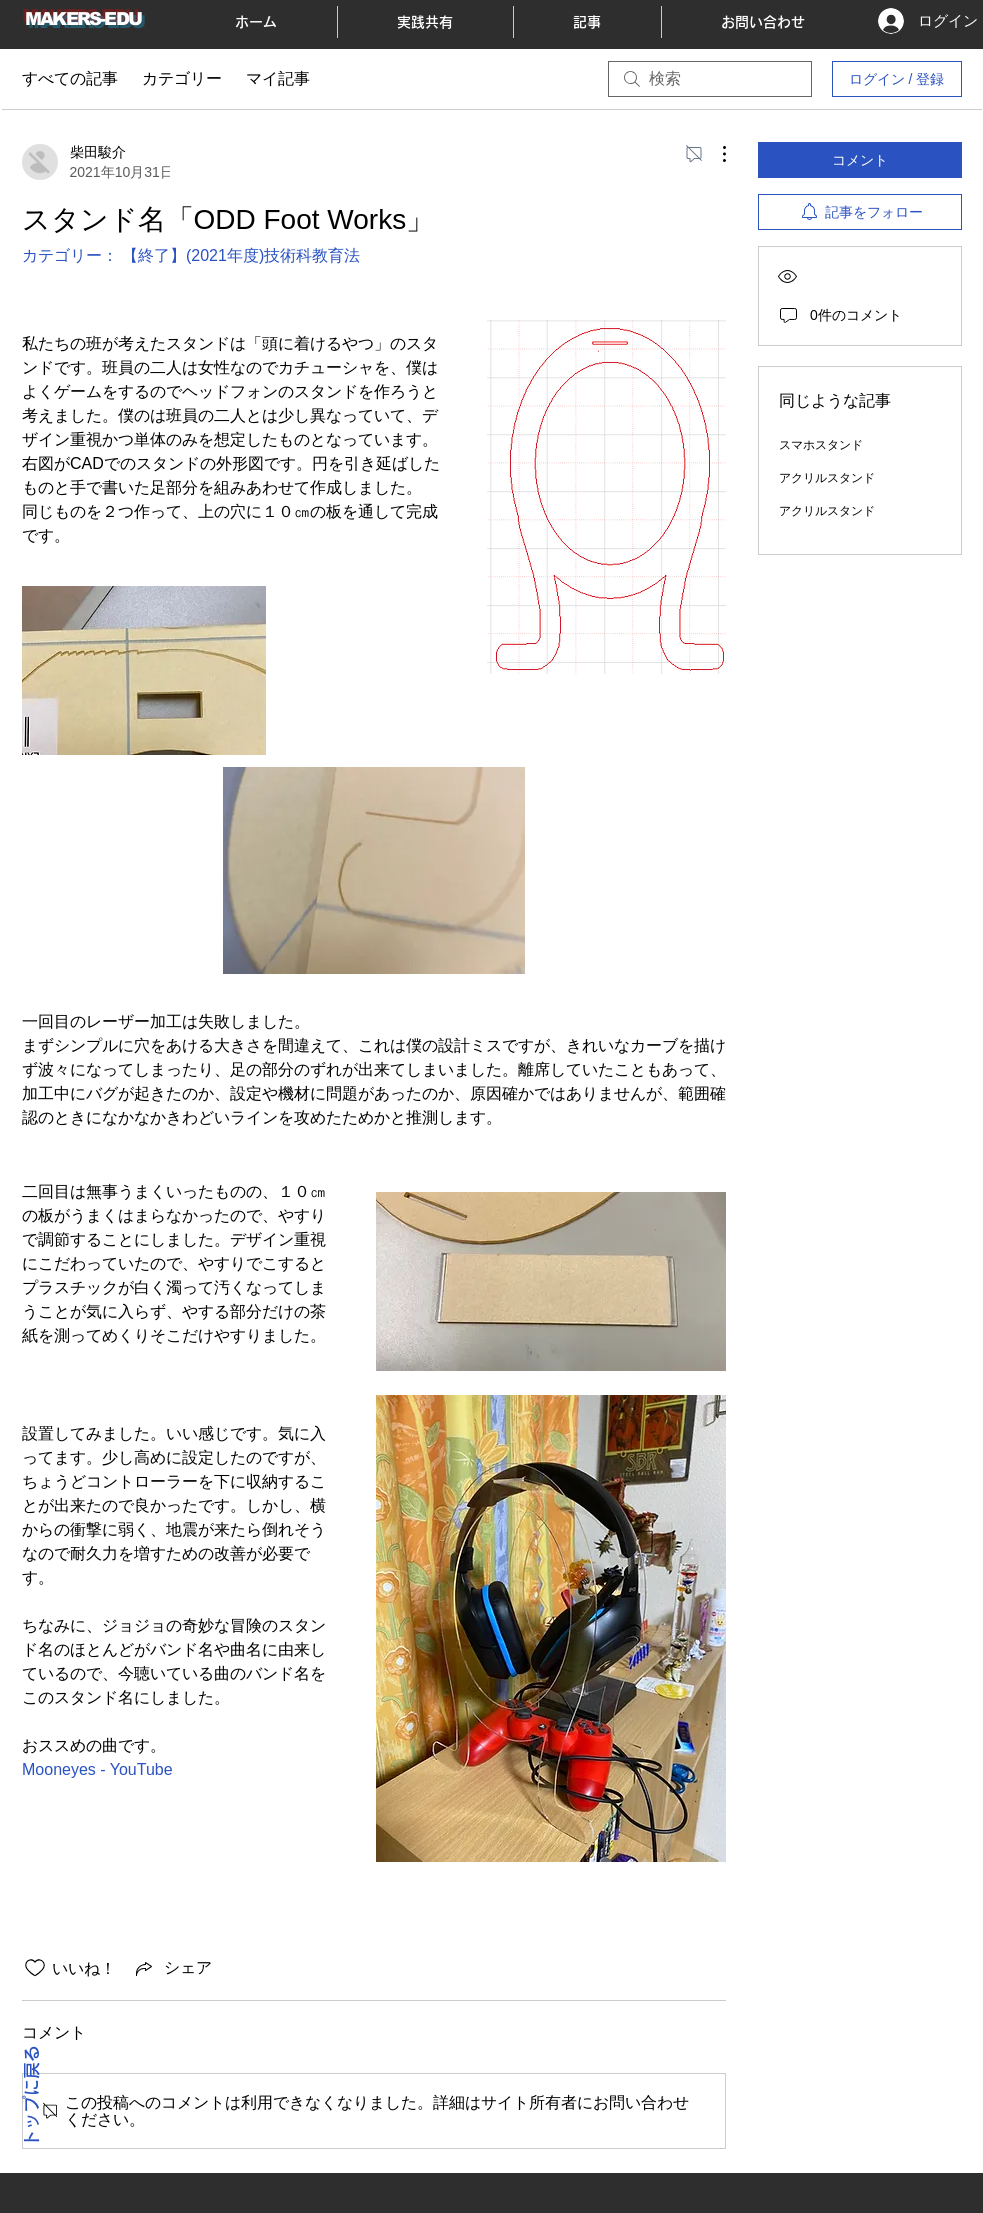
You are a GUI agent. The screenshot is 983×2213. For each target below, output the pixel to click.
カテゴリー (182, 78)
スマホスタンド (821, 445)
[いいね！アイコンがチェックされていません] (35, 1968)
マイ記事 (278, 78)
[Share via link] (172, 1968)
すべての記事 (70, 78)
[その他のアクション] (714, 154)
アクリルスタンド (827, 478)
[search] (710, 79)
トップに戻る (31, 2097)
